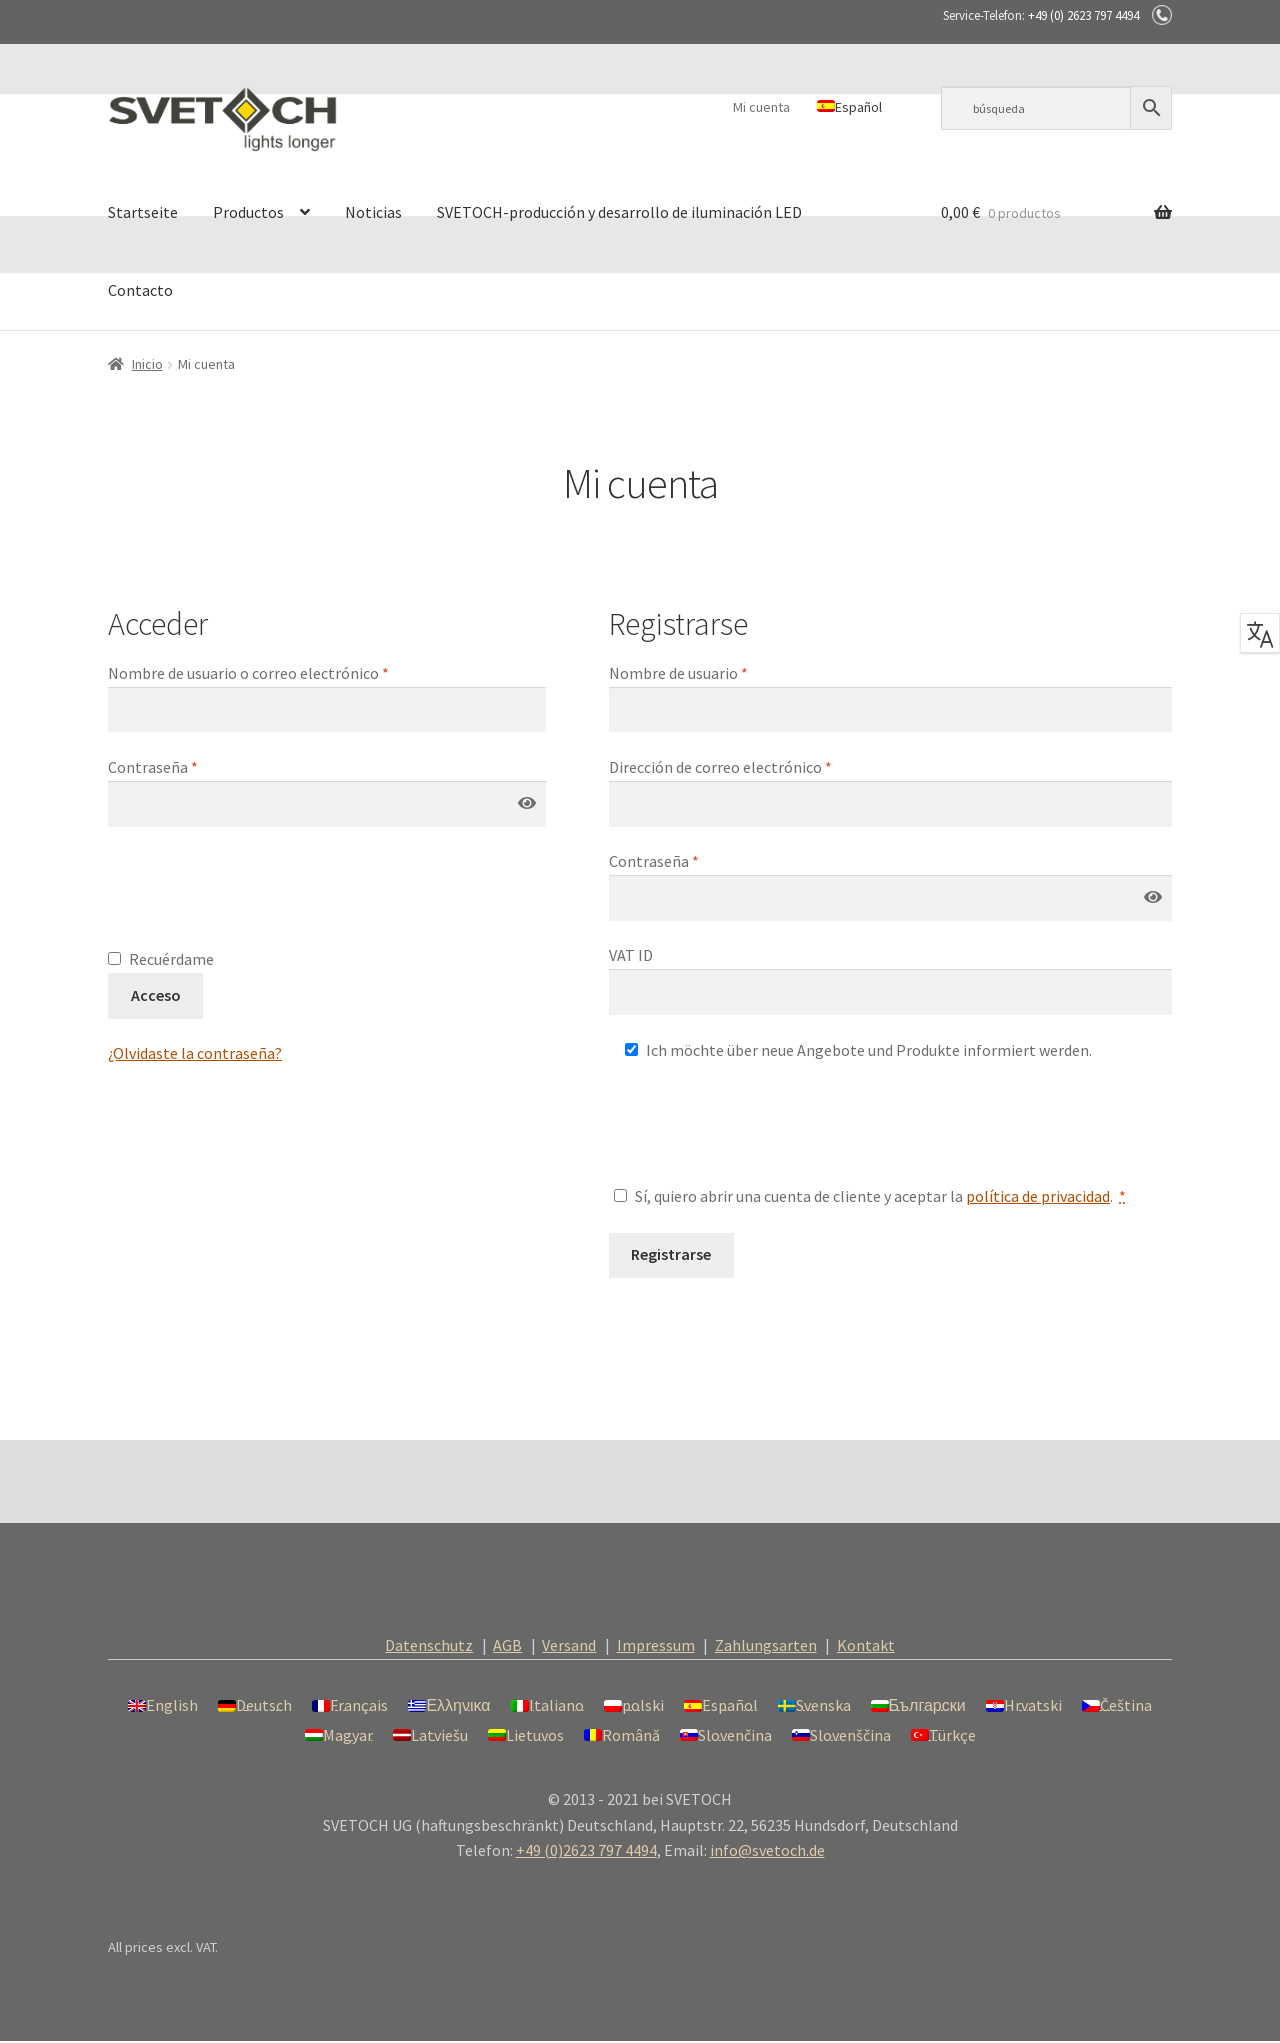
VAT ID (632, 955)
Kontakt (866, 1645)
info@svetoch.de (767, 1850)
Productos (248, 212)
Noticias (373, 212)
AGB (507, 1645)
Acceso (156, 995)
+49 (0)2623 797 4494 (586, 1850)
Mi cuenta (761, 107)
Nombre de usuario (678, 673)
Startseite (143, 212)
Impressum (656, 1645)
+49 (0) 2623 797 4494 (1083, 15)
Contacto (140, 290)
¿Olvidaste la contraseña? (195, 1053)
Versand (569, 1645)
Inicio (147, 364)
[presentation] (260, 898)
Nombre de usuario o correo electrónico (248, 673)
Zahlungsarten (766, 1645)
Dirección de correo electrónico (720, 767)
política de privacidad (1038, 1196)
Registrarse (671, 1254)
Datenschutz (429, 1645)
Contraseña (153, 767)
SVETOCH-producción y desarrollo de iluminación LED (619, 212)
